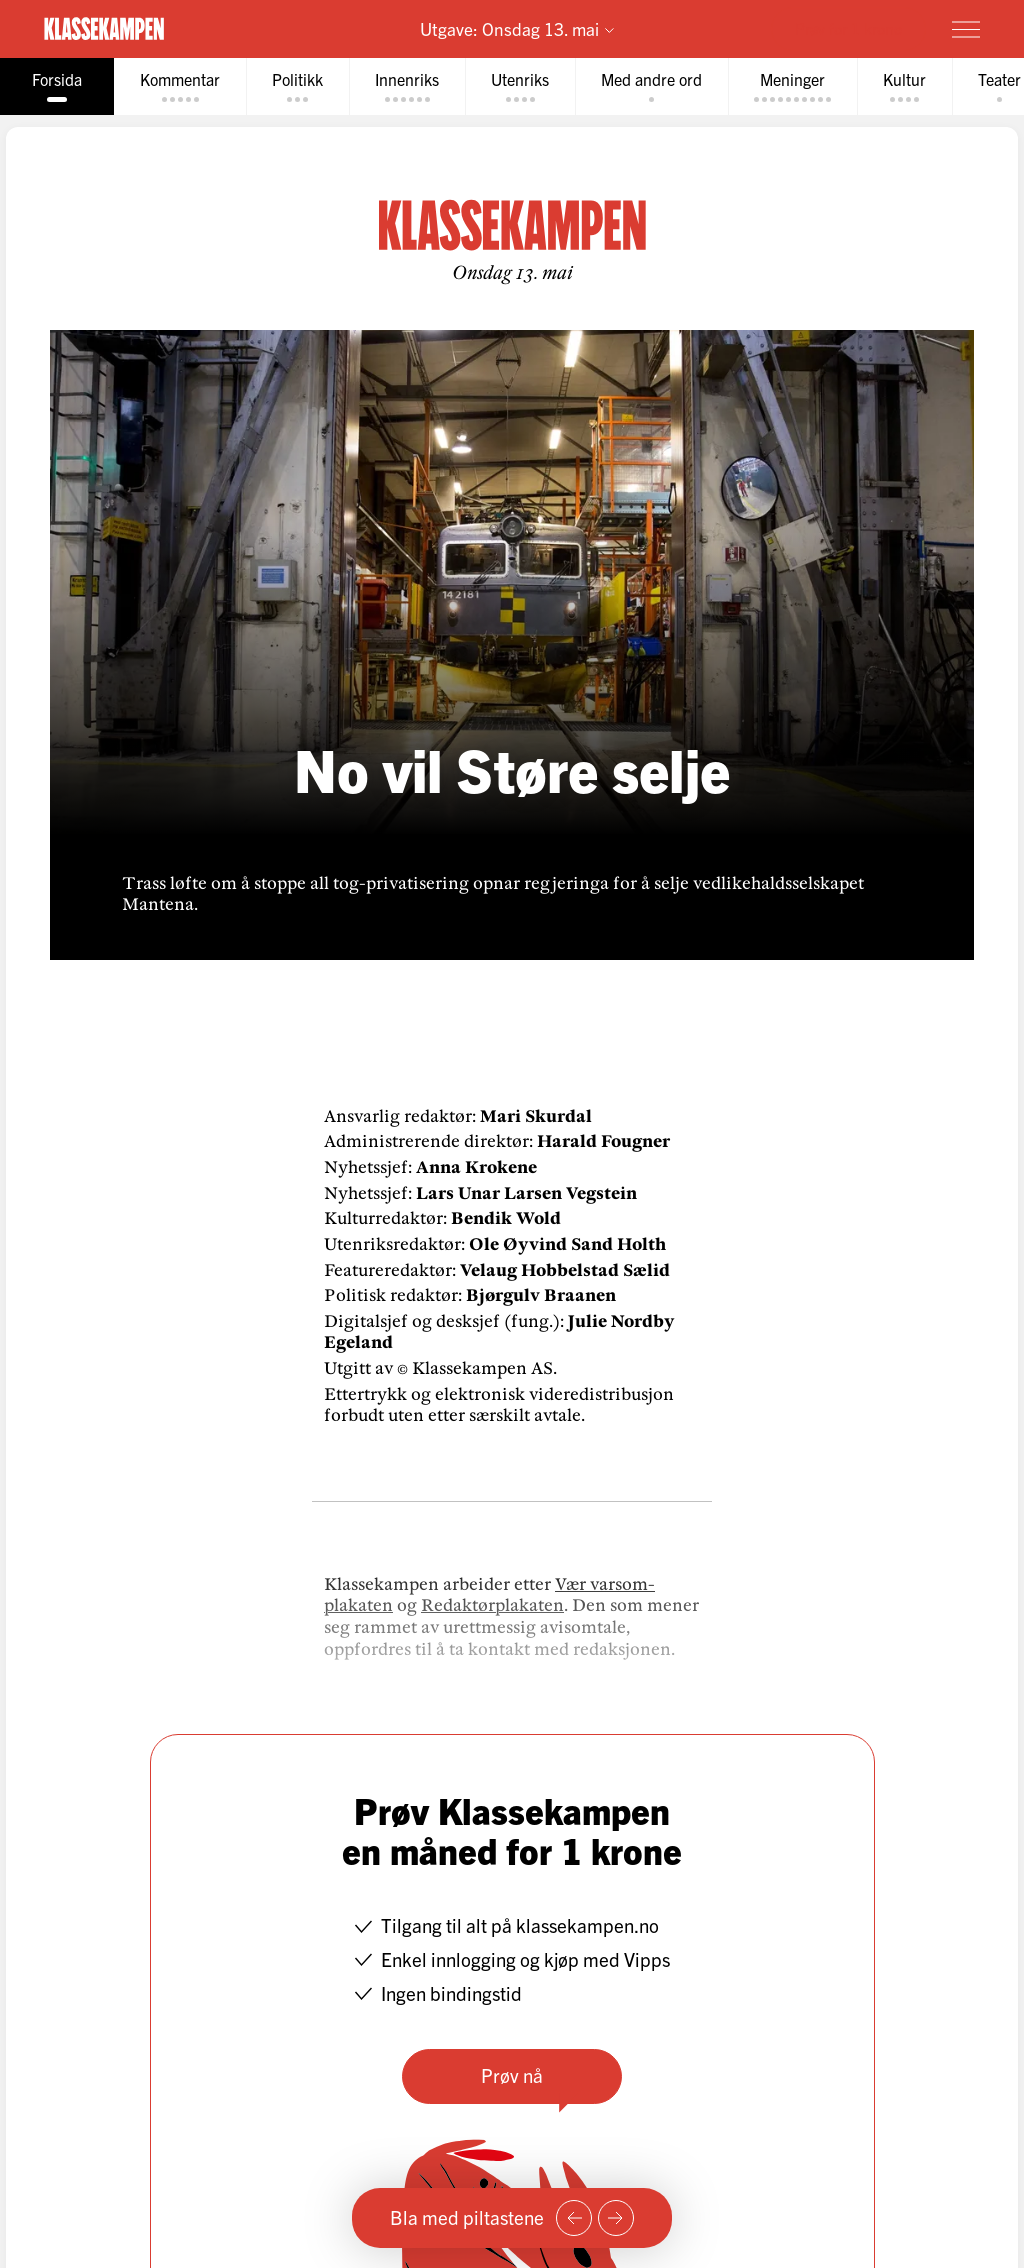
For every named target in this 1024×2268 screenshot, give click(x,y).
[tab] (57, 86)
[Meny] (966, 29)
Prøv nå (512, 2075)
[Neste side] (616, 2218)
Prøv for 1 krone (848, 28)
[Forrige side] (574, 2218)
